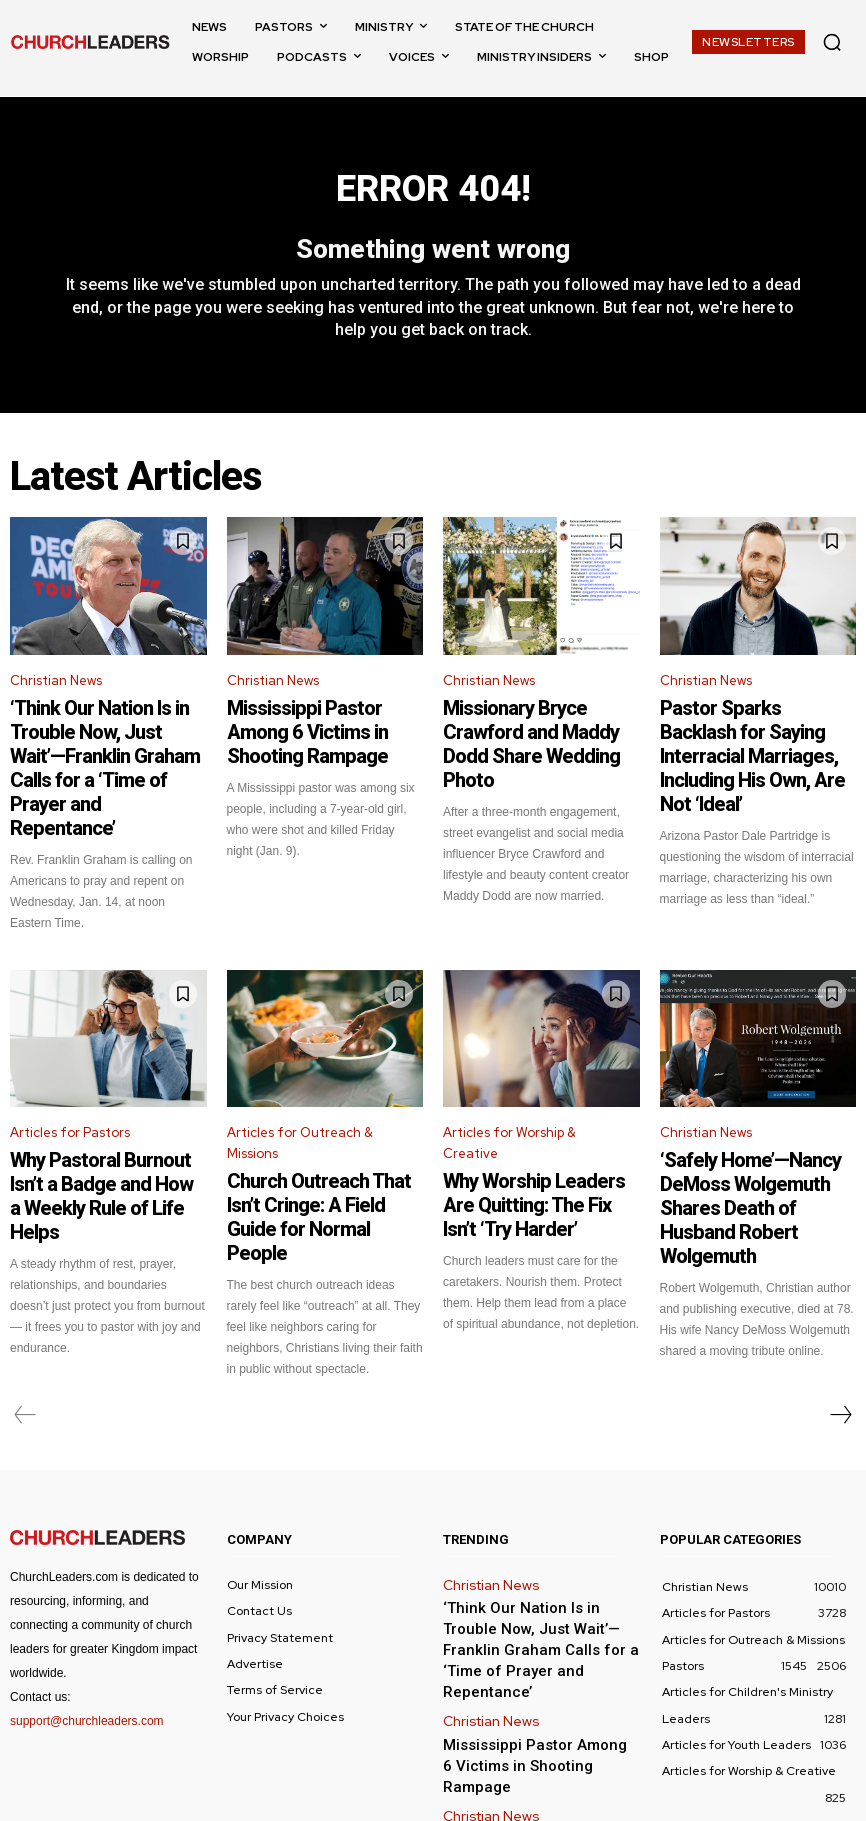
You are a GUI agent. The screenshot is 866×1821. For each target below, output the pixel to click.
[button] (832, 42)
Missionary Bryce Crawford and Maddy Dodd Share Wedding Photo (540, 734)
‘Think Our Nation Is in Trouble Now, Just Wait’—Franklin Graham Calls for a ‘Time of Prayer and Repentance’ (103, 743)
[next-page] (840, 1315)
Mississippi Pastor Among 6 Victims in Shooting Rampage (318, 725)
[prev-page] (25, 1315)
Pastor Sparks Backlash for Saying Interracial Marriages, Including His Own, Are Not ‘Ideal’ (747, 743)
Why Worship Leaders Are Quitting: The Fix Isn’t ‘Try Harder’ (523, 1138)
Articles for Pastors (70, 1074)
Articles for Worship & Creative (509, 1085)
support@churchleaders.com (87, 1621)
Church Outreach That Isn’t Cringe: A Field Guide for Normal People (311, 1138)
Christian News (56, 691)
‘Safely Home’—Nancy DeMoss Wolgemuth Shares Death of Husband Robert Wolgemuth (755, 1117)
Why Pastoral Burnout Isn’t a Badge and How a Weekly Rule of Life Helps (103, 1117)
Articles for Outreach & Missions (300, 1085)
